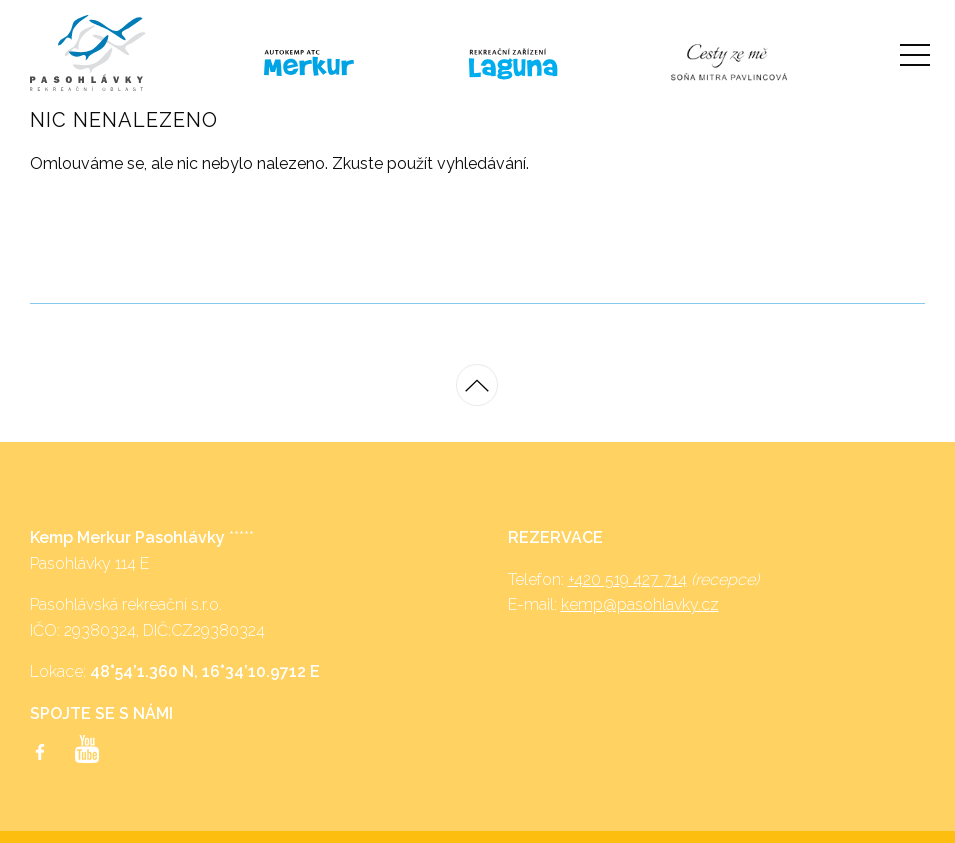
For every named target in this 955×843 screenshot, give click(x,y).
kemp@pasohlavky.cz (640, 604)
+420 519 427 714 (627, 579)
